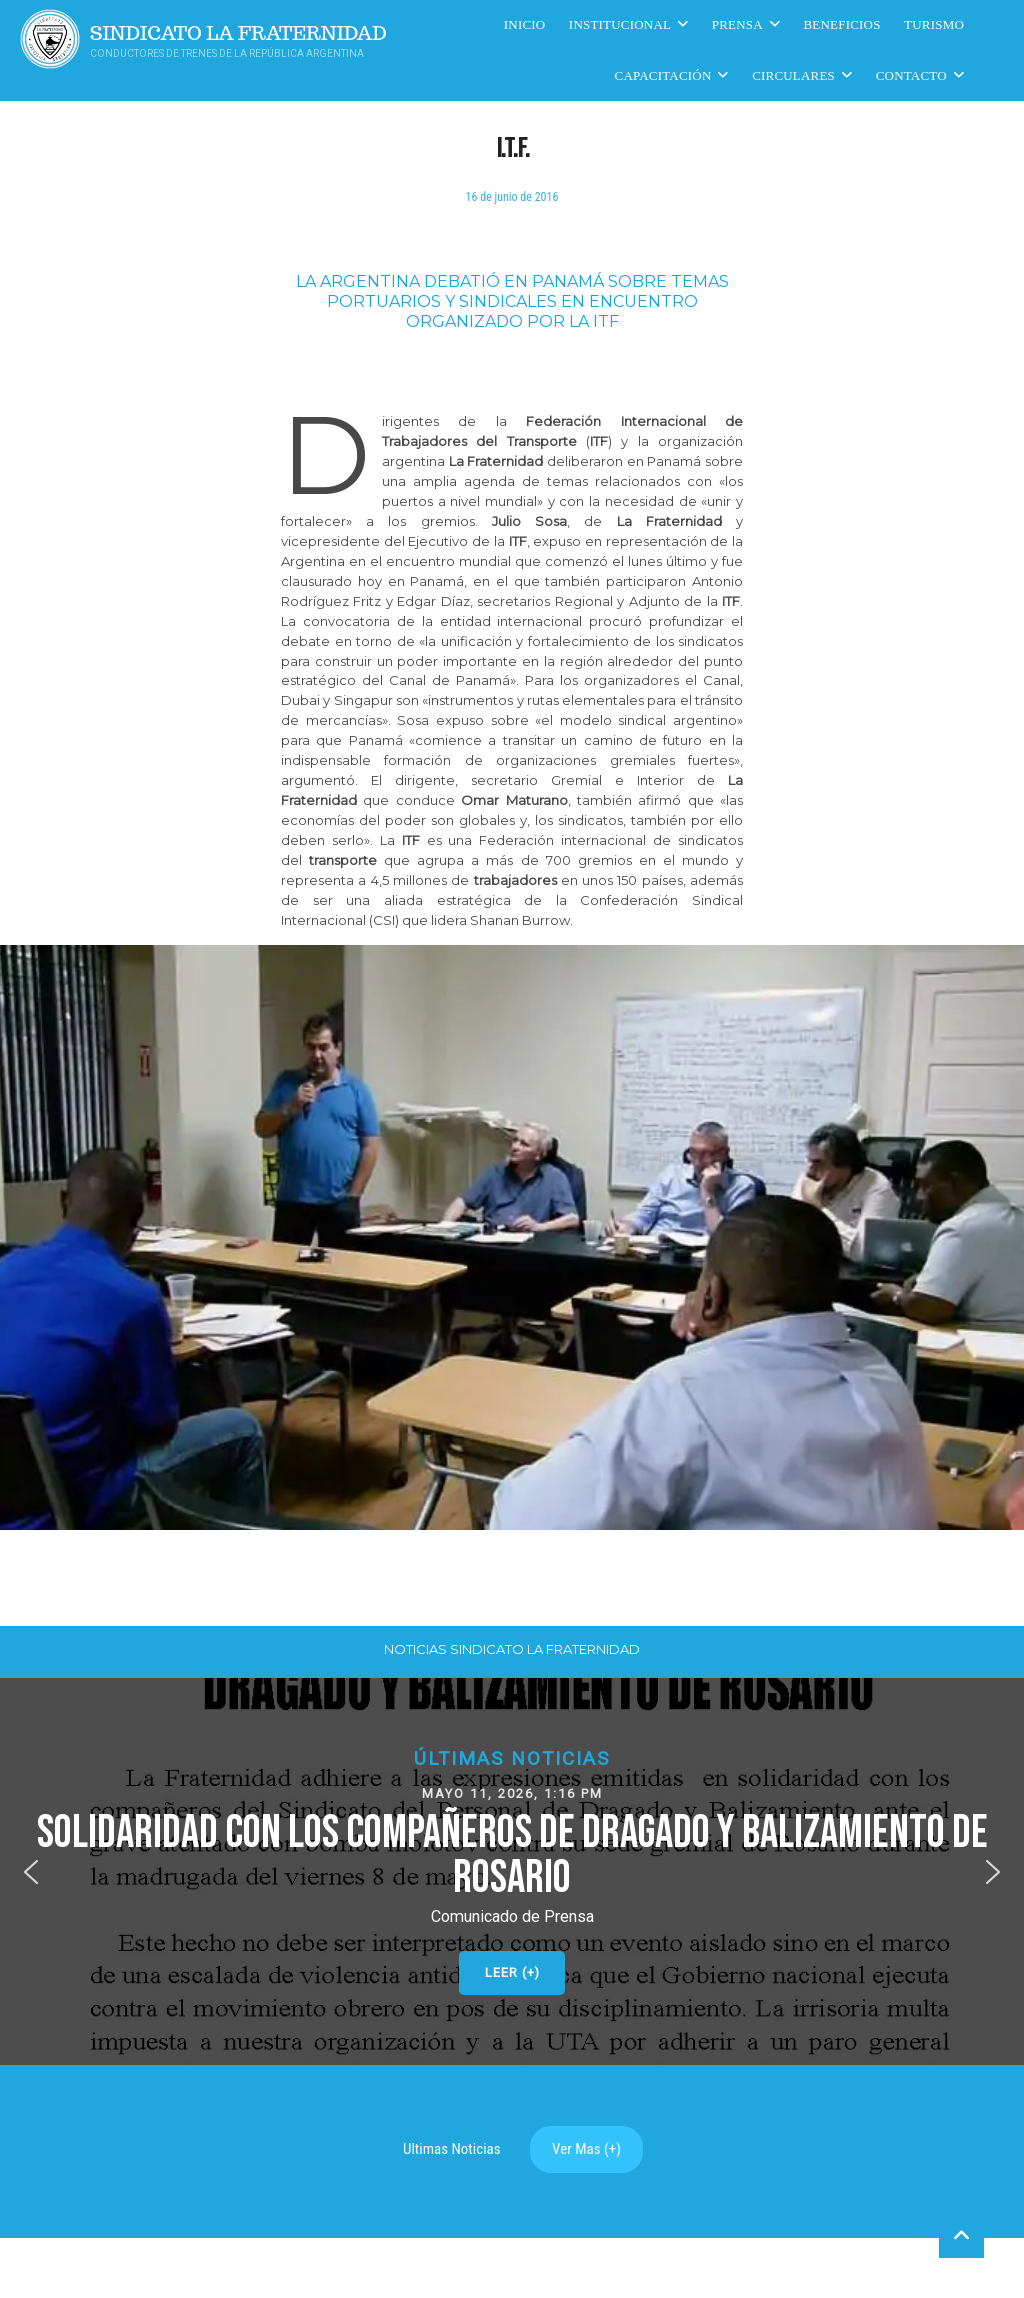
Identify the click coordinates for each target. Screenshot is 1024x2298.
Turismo (934, 24)
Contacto (911, 75)
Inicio (525, 24)
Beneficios (842, 24)
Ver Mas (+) (586, 2149)
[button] (512, 1871)
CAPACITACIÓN (663, 75)
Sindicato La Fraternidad (238, 33)
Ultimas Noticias (452, 2149)
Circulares (793, 75)
